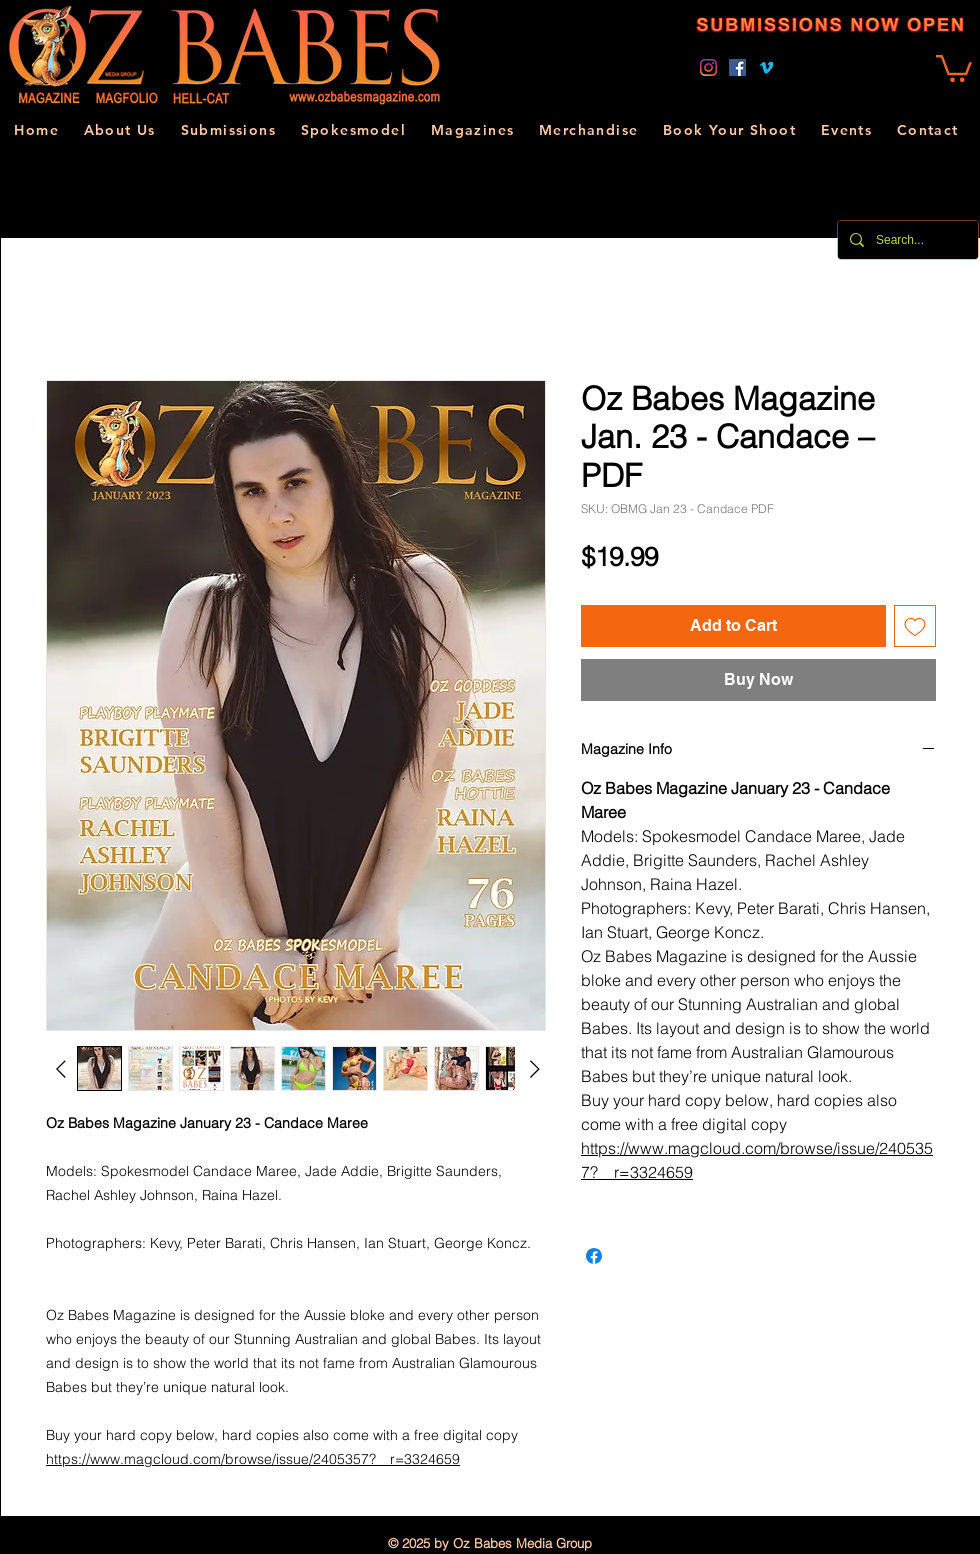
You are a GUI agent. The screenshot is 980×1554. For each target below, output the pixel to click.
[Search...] (906, 240)
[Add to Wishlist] (915, 626)
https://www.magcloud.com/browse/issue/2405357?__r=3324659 (253, 1459)
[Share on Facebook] (594, 1256)
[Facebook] (737, 67)
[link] (954, 67)
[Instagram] (708, 67)
